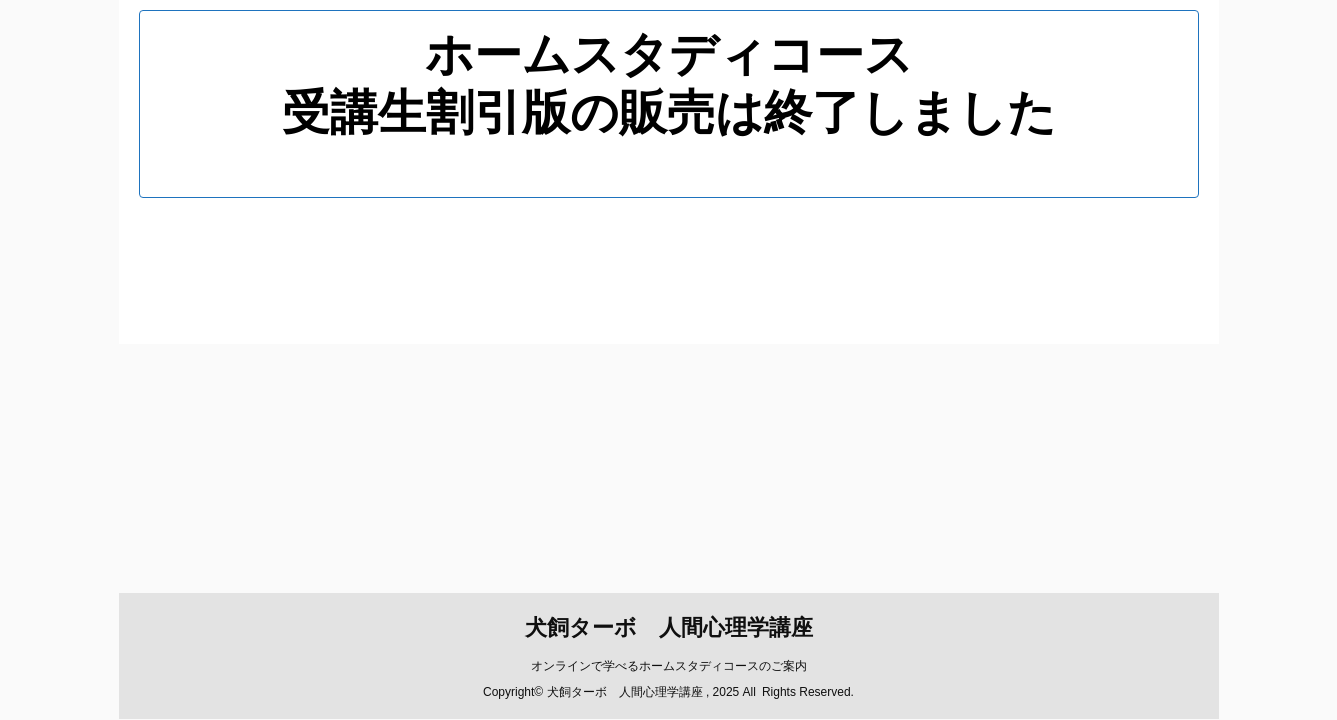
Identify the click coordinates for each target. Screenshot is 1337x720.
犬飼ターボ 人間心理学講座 (669, 252)
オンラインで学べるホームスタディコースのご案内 (669, 291)
